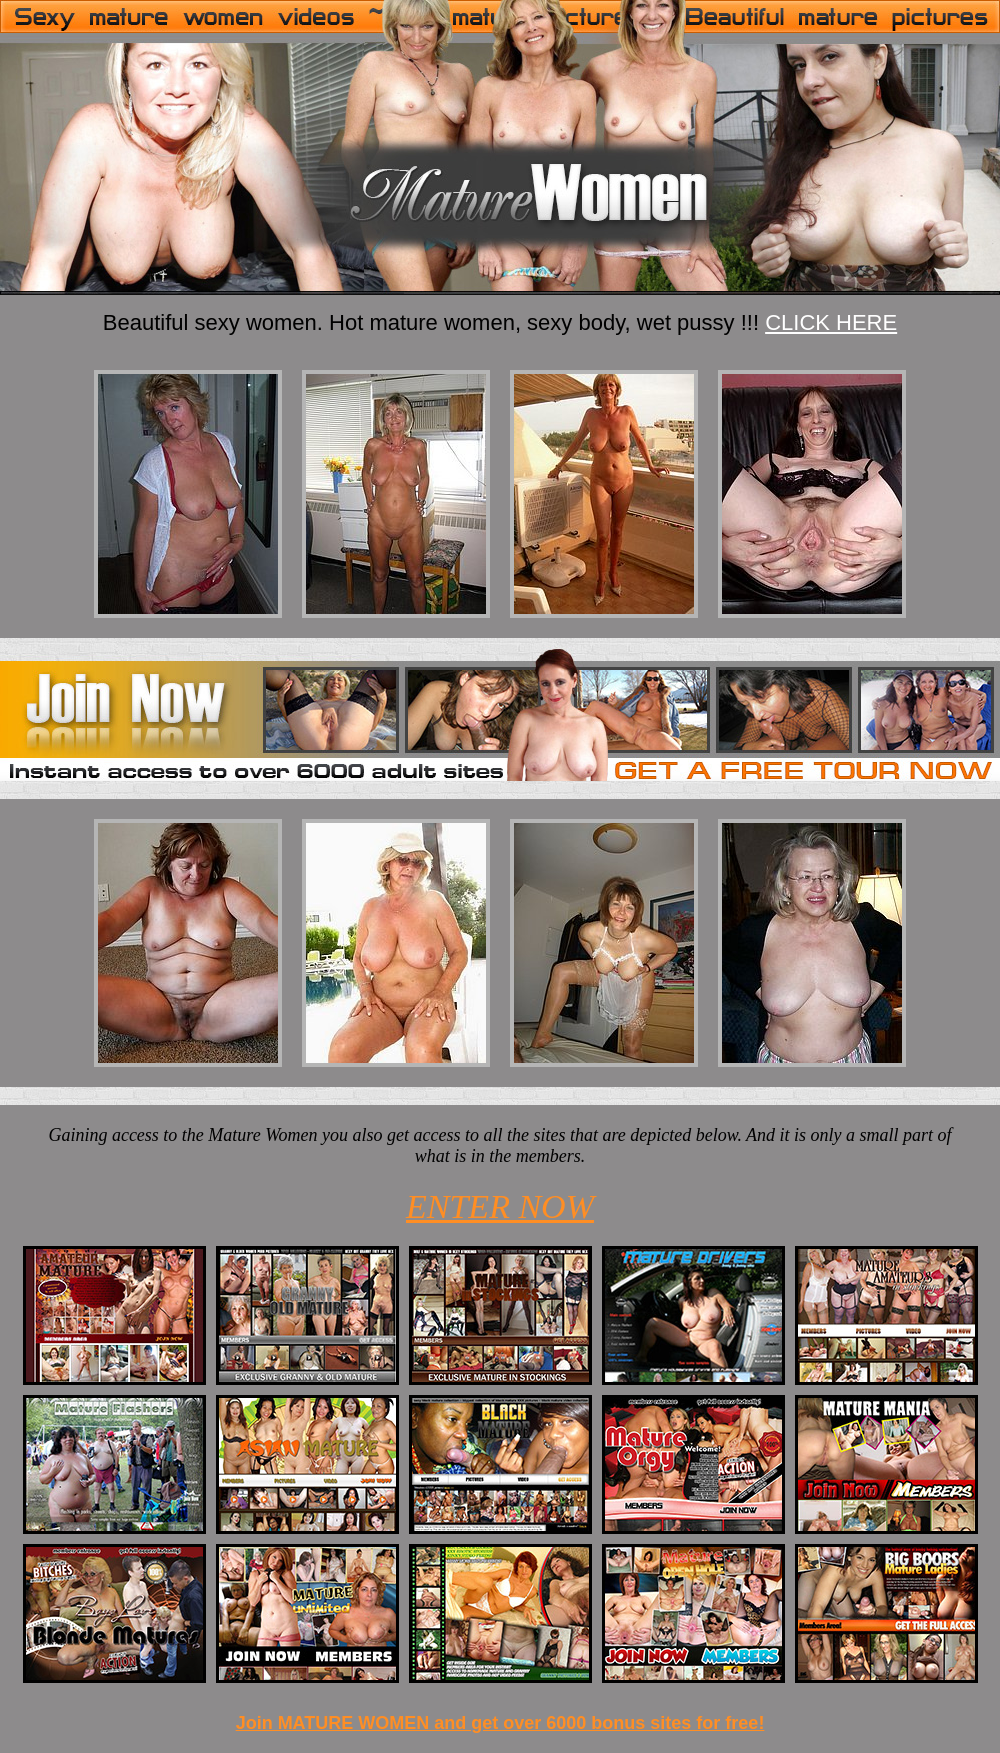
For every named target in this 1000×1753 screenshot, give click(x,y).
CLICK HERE (831, 322)
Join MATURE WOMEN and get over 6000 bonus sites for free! (500, 1723)
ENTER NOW (500, 1206)
